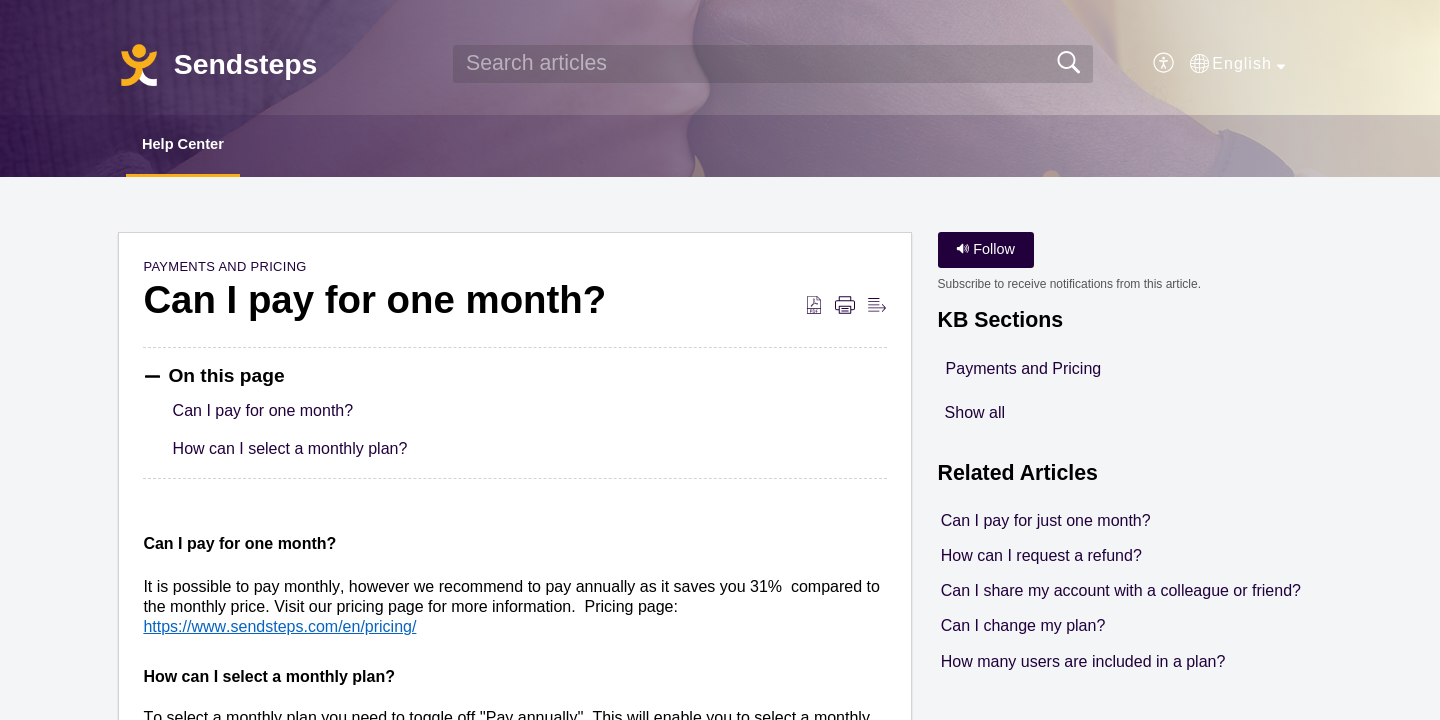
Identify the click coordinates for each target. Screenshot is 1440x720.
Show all (975, 414)
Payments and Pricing (224, 269)
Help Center (198, 145)
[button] (1164, 64)
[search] (773, 64)
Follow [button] (985, 252)
